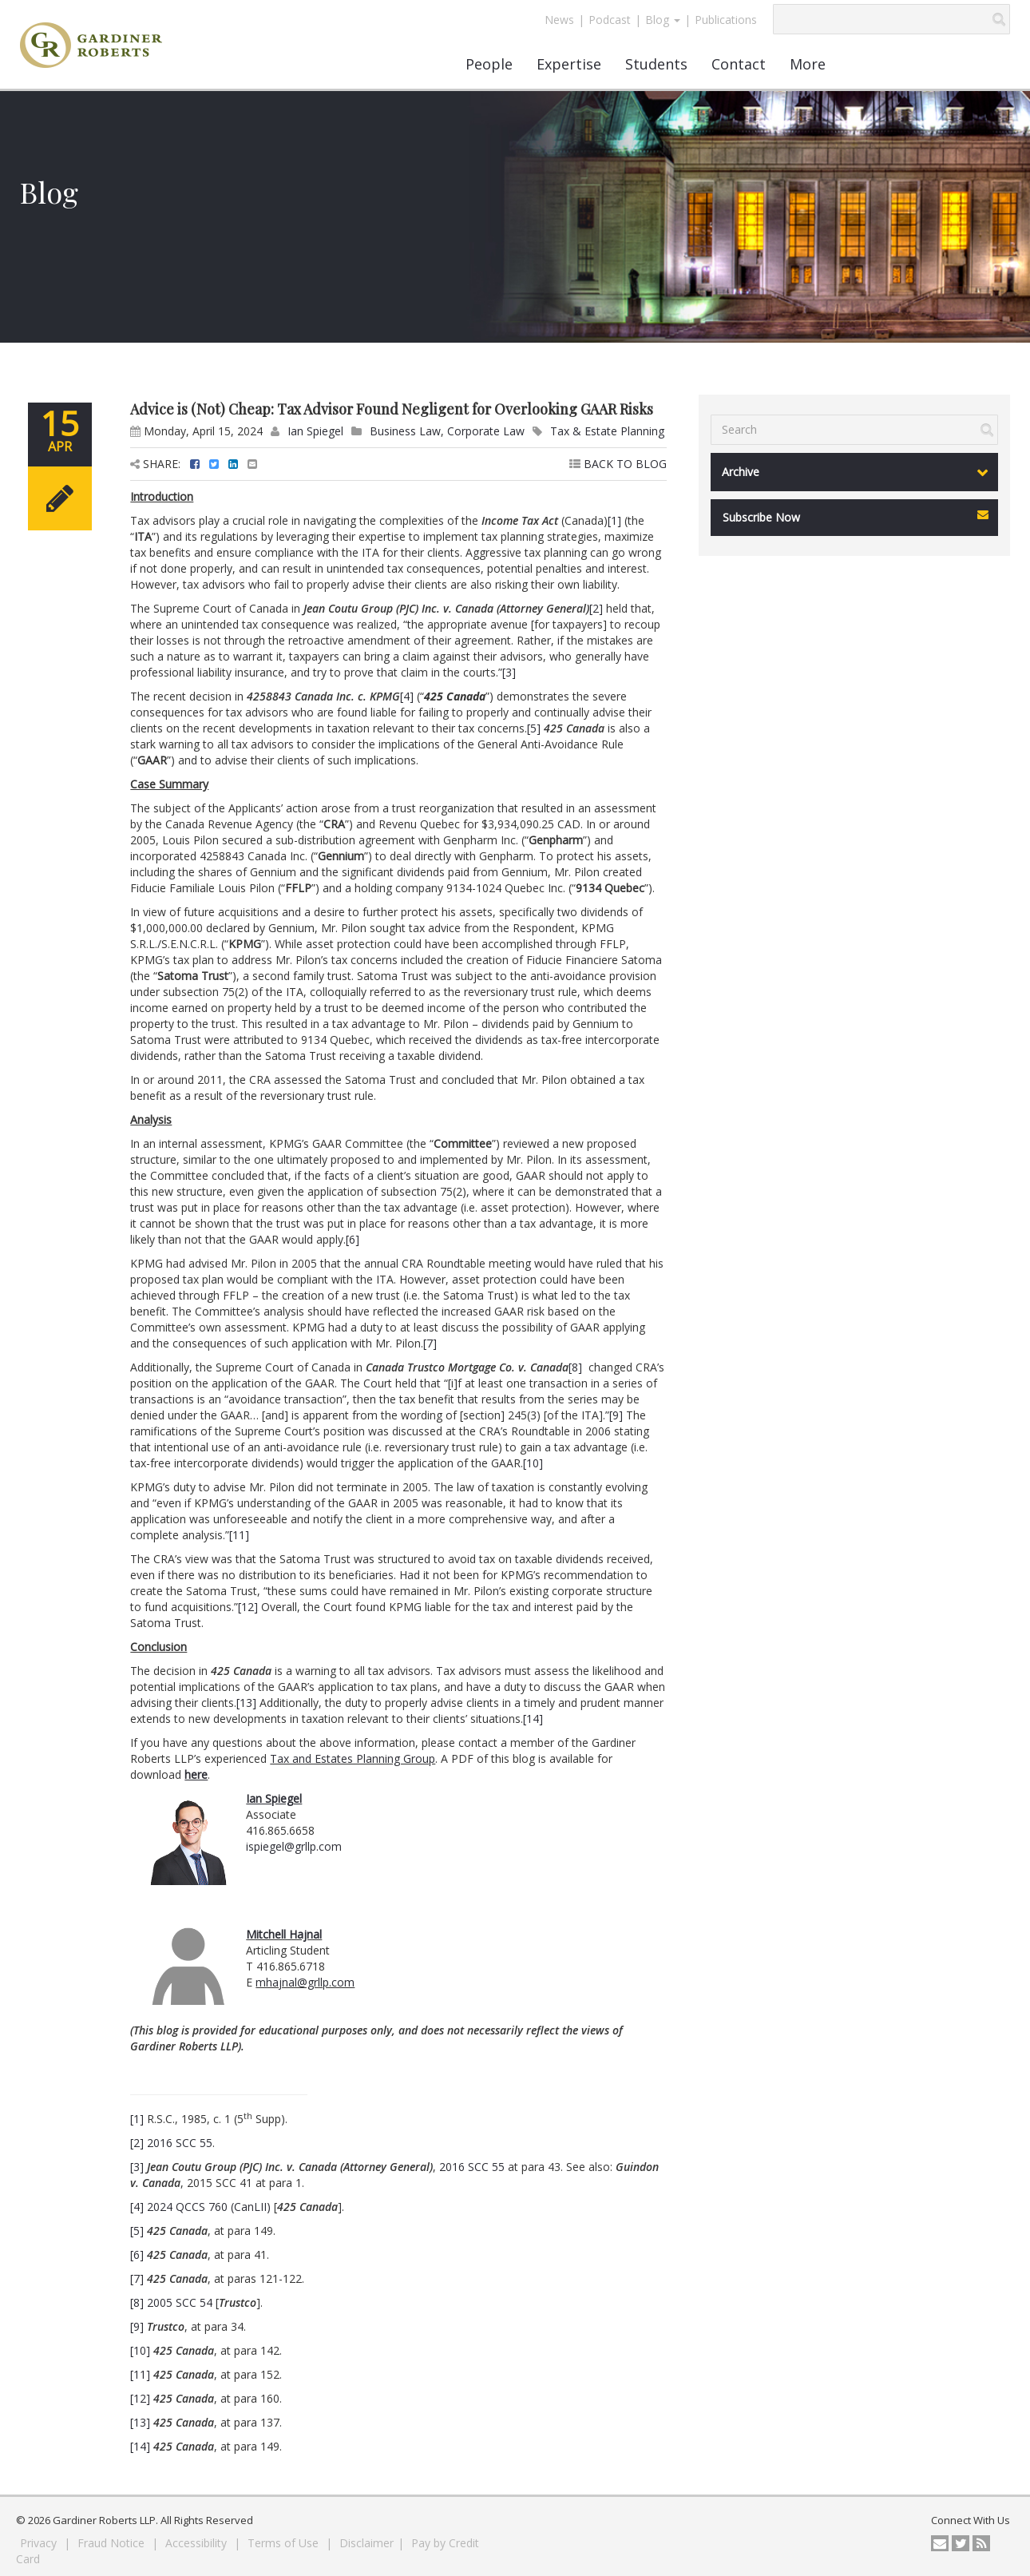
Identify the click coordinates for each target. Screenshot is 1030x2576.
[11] (239, 1534)
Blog (662, 19)
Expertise (569, 63)
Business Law (405, 431)
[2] (596, 608)
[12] (248, 1606)
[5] (534, 728)
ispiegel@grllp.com (294, 1846)
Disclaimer (366, 2542)
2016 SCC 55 (179, 2142)
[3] (509, 672)
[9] (616, 1415)
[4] (407, 696)
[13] (246, 1702)
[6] (352, 1239)
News (559, 19)
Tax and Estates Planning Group (352, 1758)
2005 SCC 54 (179, 2302)
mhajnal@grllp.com (305, 1982)
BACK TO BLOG (618, 463)
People (489, 63)
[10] (533, 1463)
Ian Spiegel (315, 431)
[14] (533, 1718)
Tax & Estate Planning (607, 431)
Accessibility (197, 2542)
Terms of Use (285, 2542)
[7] (430, 1343)
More (808, 63)
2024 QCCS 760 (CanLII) (209, 2206)
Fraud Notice (112, 2542)
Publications (726, 19)
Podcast (609, 19)
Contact (738, 63)
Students (656, 63)
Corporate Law (486, 431)
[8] (575, 1367)
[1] (614, 520)
